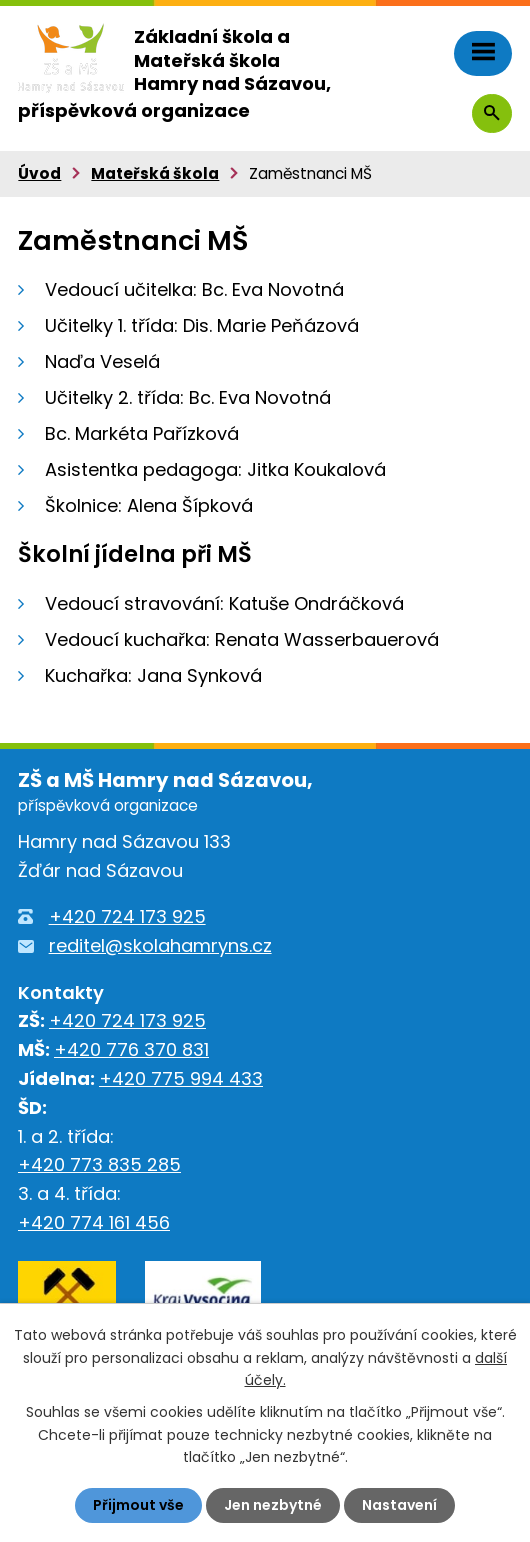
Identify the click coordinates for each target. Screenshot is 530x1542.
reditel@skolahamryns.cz (160, 945)
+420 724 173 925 (127, 916)
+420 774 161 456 (94, 1222)
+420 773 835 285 (99, 1164)
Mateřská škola (155, 173)
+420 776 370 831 (131, 1049)
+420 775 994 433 (181, 1078)
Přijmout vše (138, 1505)
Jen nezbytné (273, 1505)
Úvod (39, 173)
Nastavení (399, 1505)
